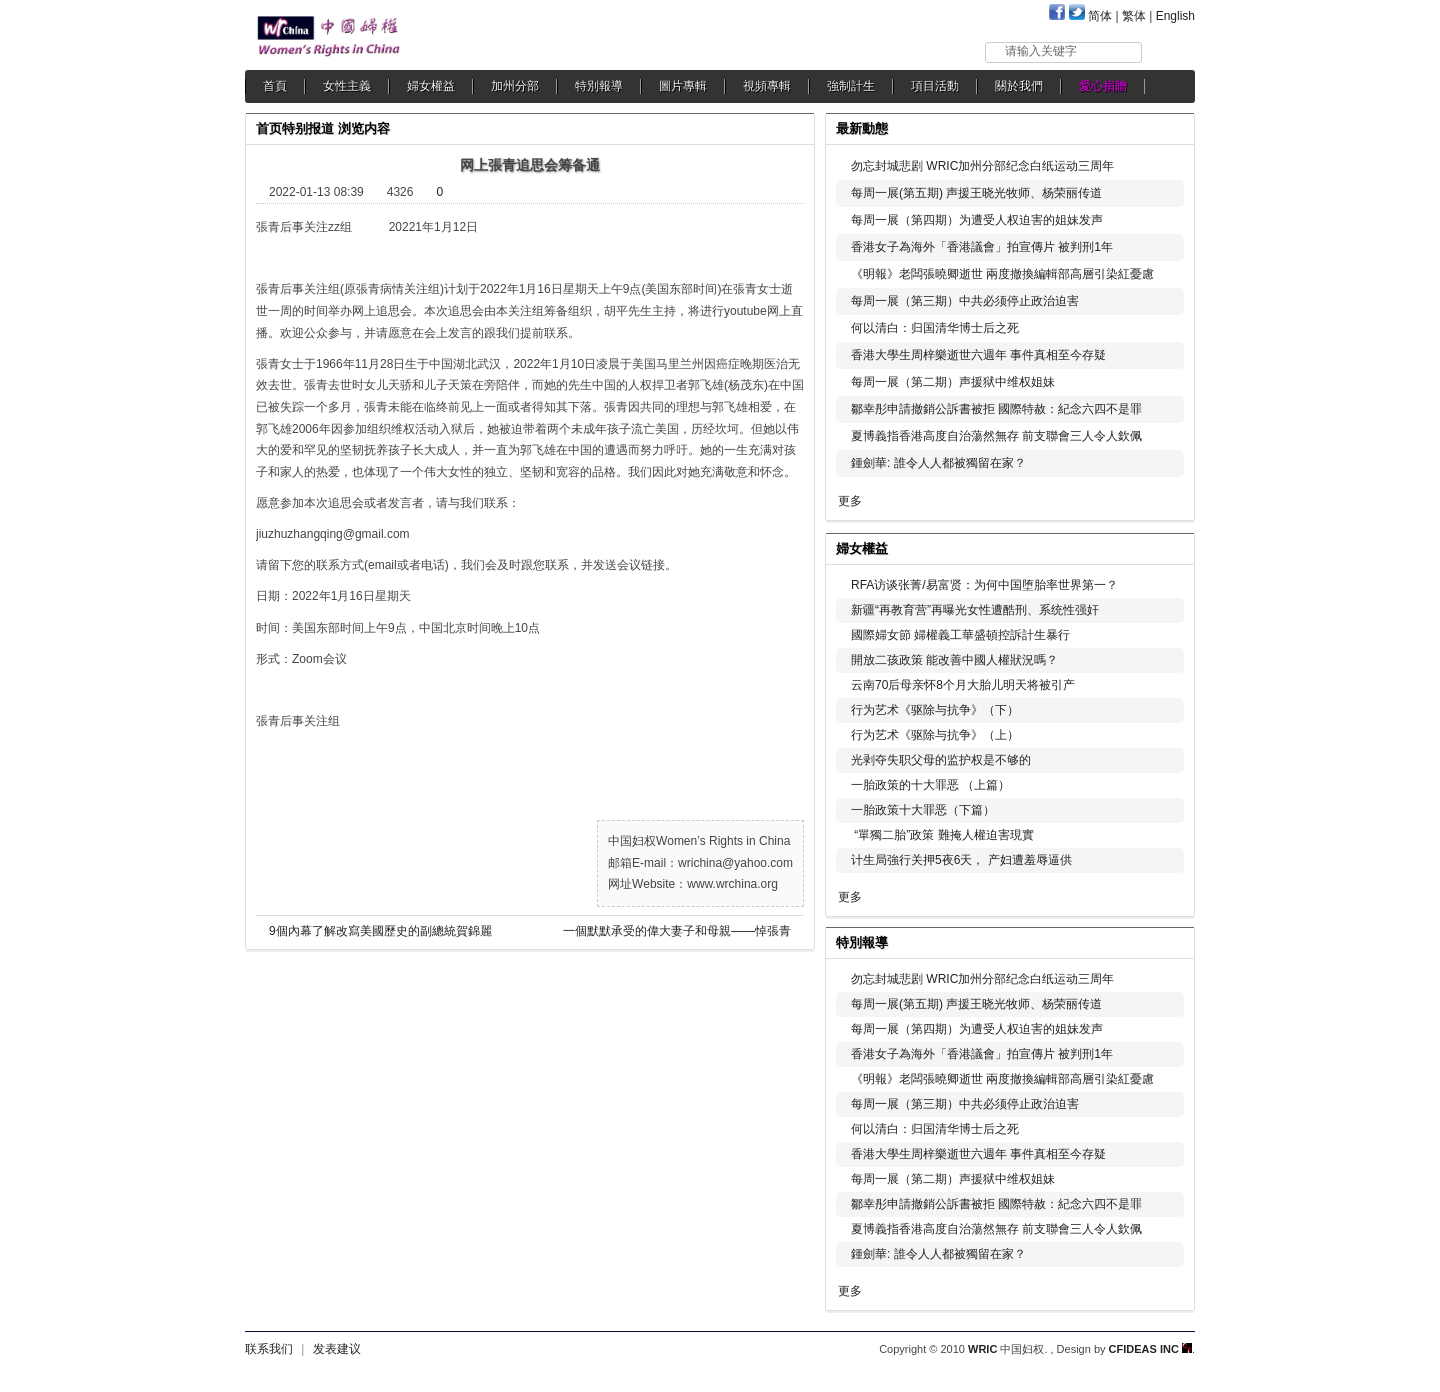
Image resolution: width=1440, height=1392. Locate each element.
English (1175, 16)
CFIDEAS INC (1150, 1349)
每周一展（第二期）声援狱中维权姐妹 (953, 382)
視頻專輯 (767, 86)
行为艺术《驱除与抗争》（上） (935, 735)
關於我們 (1019, 86)
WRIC (982, 1349)
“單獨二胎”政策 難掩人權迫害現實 (942, 835)
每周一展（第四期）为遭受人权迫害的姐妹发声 (977, 220)
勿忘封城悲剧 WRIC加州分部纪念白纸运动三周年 (982, 166)
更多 (850, 501)
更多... (1165, 546)
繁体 (1134, 16)
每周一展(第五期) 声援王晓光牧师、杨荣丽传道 (976, 193)
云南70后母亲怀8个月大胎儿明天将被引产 (963, 685)
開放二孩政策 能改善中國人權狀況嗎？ (954, 660)
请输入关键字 (1041, 51)
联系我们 (269, 1349)
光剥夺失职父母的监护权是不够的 (941, 760)
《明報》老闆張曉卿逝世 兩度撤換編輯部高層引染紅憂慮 (1002, 274)
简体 (1100, 16)
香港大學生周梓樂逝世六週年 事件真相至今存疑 (978, 355)
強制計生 (851, 86)
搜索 (1169, 51)
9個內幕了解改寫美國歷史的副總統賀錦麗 (380, 931)
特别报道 (308, 128)
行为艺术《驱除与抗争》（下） (935, 710)
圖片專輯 (683, 86)
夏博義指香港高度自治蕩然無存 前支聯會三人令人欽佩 (996, 436)
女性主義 (347, 86)
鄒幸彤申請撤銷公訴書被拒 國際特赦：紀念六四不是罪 (996, 409)
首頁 (275, 86)
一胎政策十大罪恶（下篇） (923, 810)
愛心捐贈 (1103, 86)
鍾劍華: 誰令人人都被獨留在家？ (938, 463)
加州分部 (515, 86)
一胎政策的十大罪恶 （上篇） (930, 785)
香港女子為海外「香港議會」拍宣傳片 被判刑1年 (982, 247)
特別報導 (599, 86)
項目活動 (935, 86)
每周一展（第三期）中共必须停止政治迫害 (965, 301)
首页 (269, 128)
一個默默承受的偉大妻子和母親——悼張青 (677, 931)
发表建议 (337, 1349)
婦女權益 (431, 86)
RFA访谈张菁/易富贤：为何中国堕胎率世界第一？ (984, 585)
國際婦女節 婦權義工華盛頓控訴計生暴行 (960, 635)
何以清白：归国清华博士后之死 (935, 328)
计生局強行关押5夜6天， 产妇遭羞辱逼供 (961, 860)
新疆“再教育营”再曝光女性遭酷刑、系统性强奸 (975, 610)
